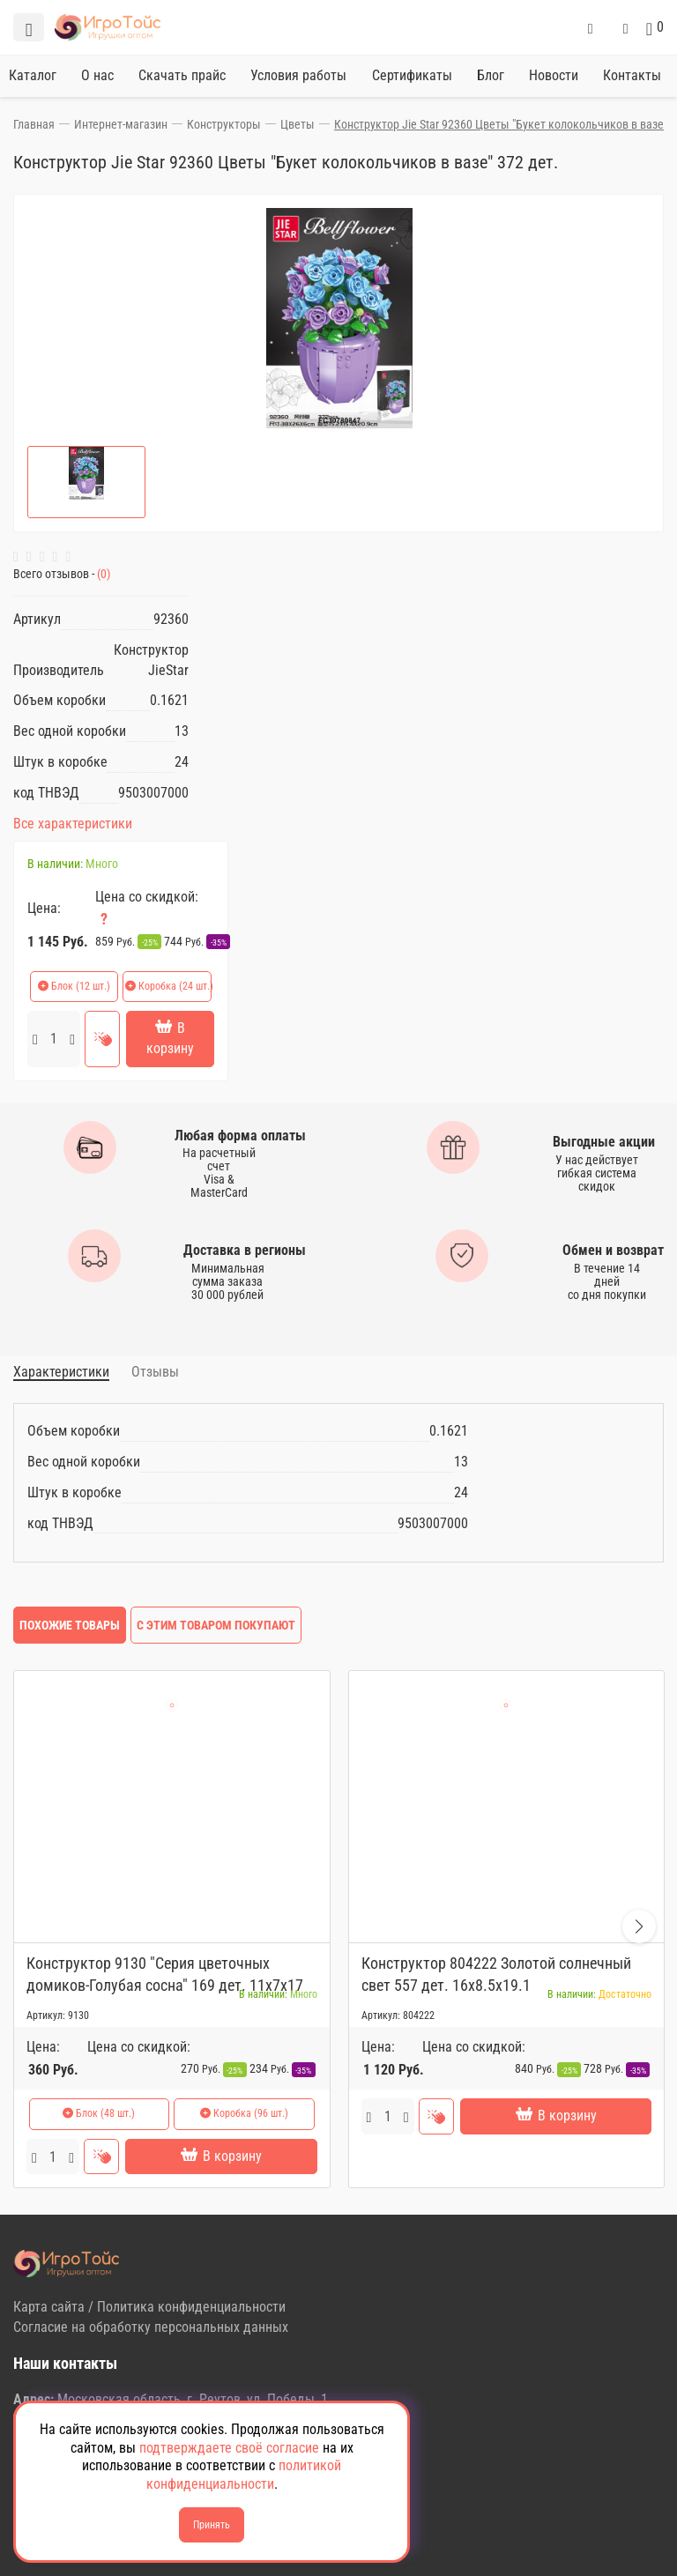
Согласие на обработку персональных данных (150, 2327)
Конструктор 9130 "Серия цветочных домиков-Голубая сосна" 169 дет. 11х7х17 (164, 1974)
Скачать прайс (182, 75)
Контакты (632, 75)
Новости (553, 75)
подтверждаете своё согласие (229, 2447)
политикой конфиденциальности (244, 2474)
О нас (97, 75)
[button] (639, 1926)
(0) (102, 574)
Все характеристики (72, 823)
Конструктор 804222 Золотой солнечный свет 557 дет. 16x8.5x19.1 (496, 1974)
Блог (490, 75)
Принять (211, 2525)
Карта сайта (49, 2306)
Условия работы (298, 75)
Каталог (32, 75)
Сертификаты (412, 75)
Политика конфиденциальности (191, 2306)
